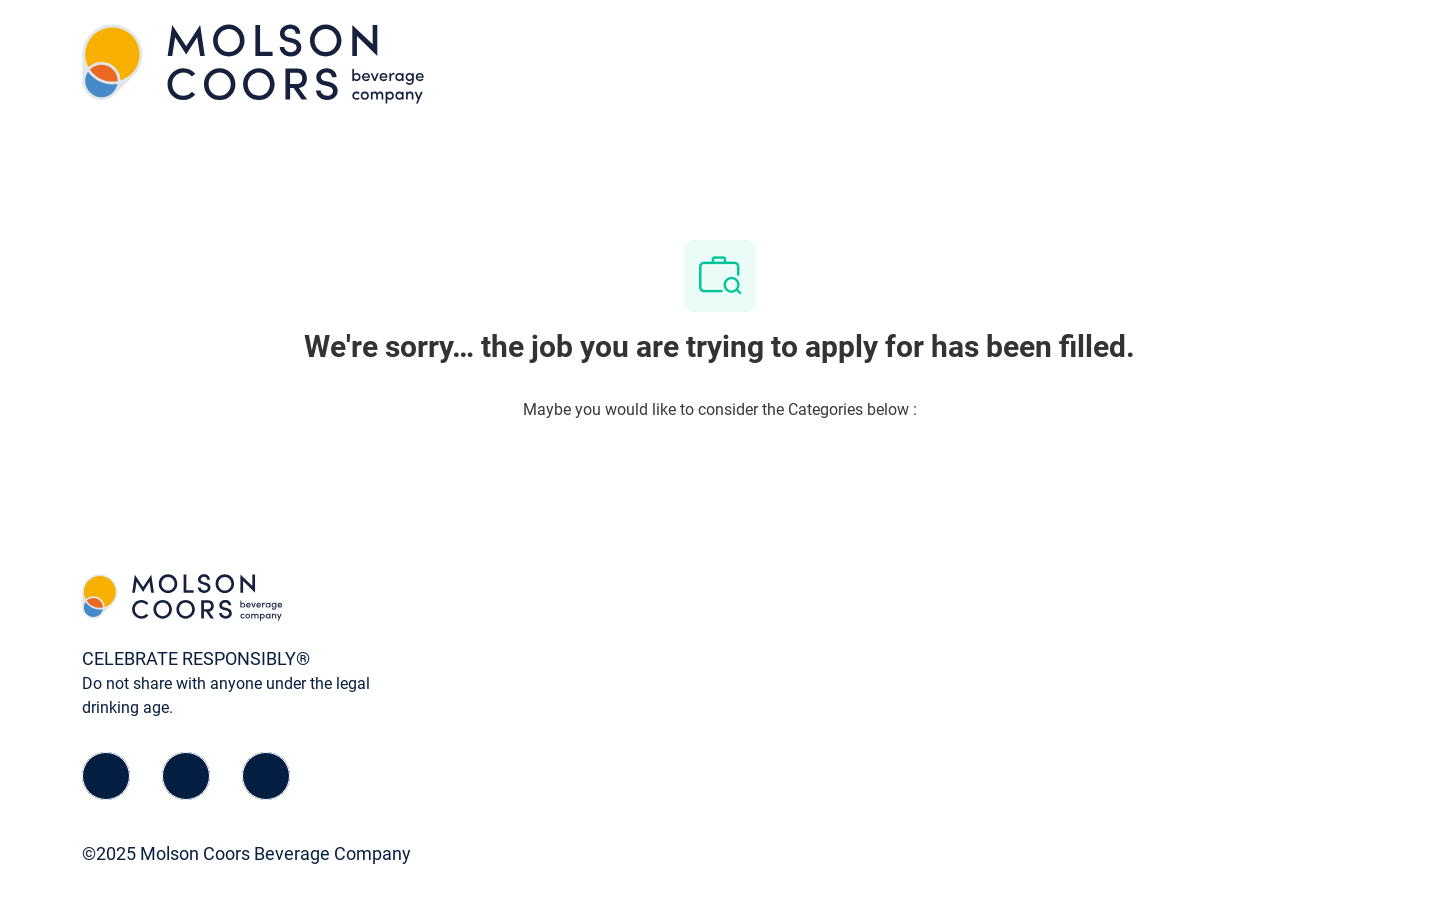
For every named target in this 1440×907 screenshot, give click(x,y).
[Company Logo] (253, 62)
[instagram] (266, 776)
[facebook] (106, 776)
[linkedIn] (186, 776)
